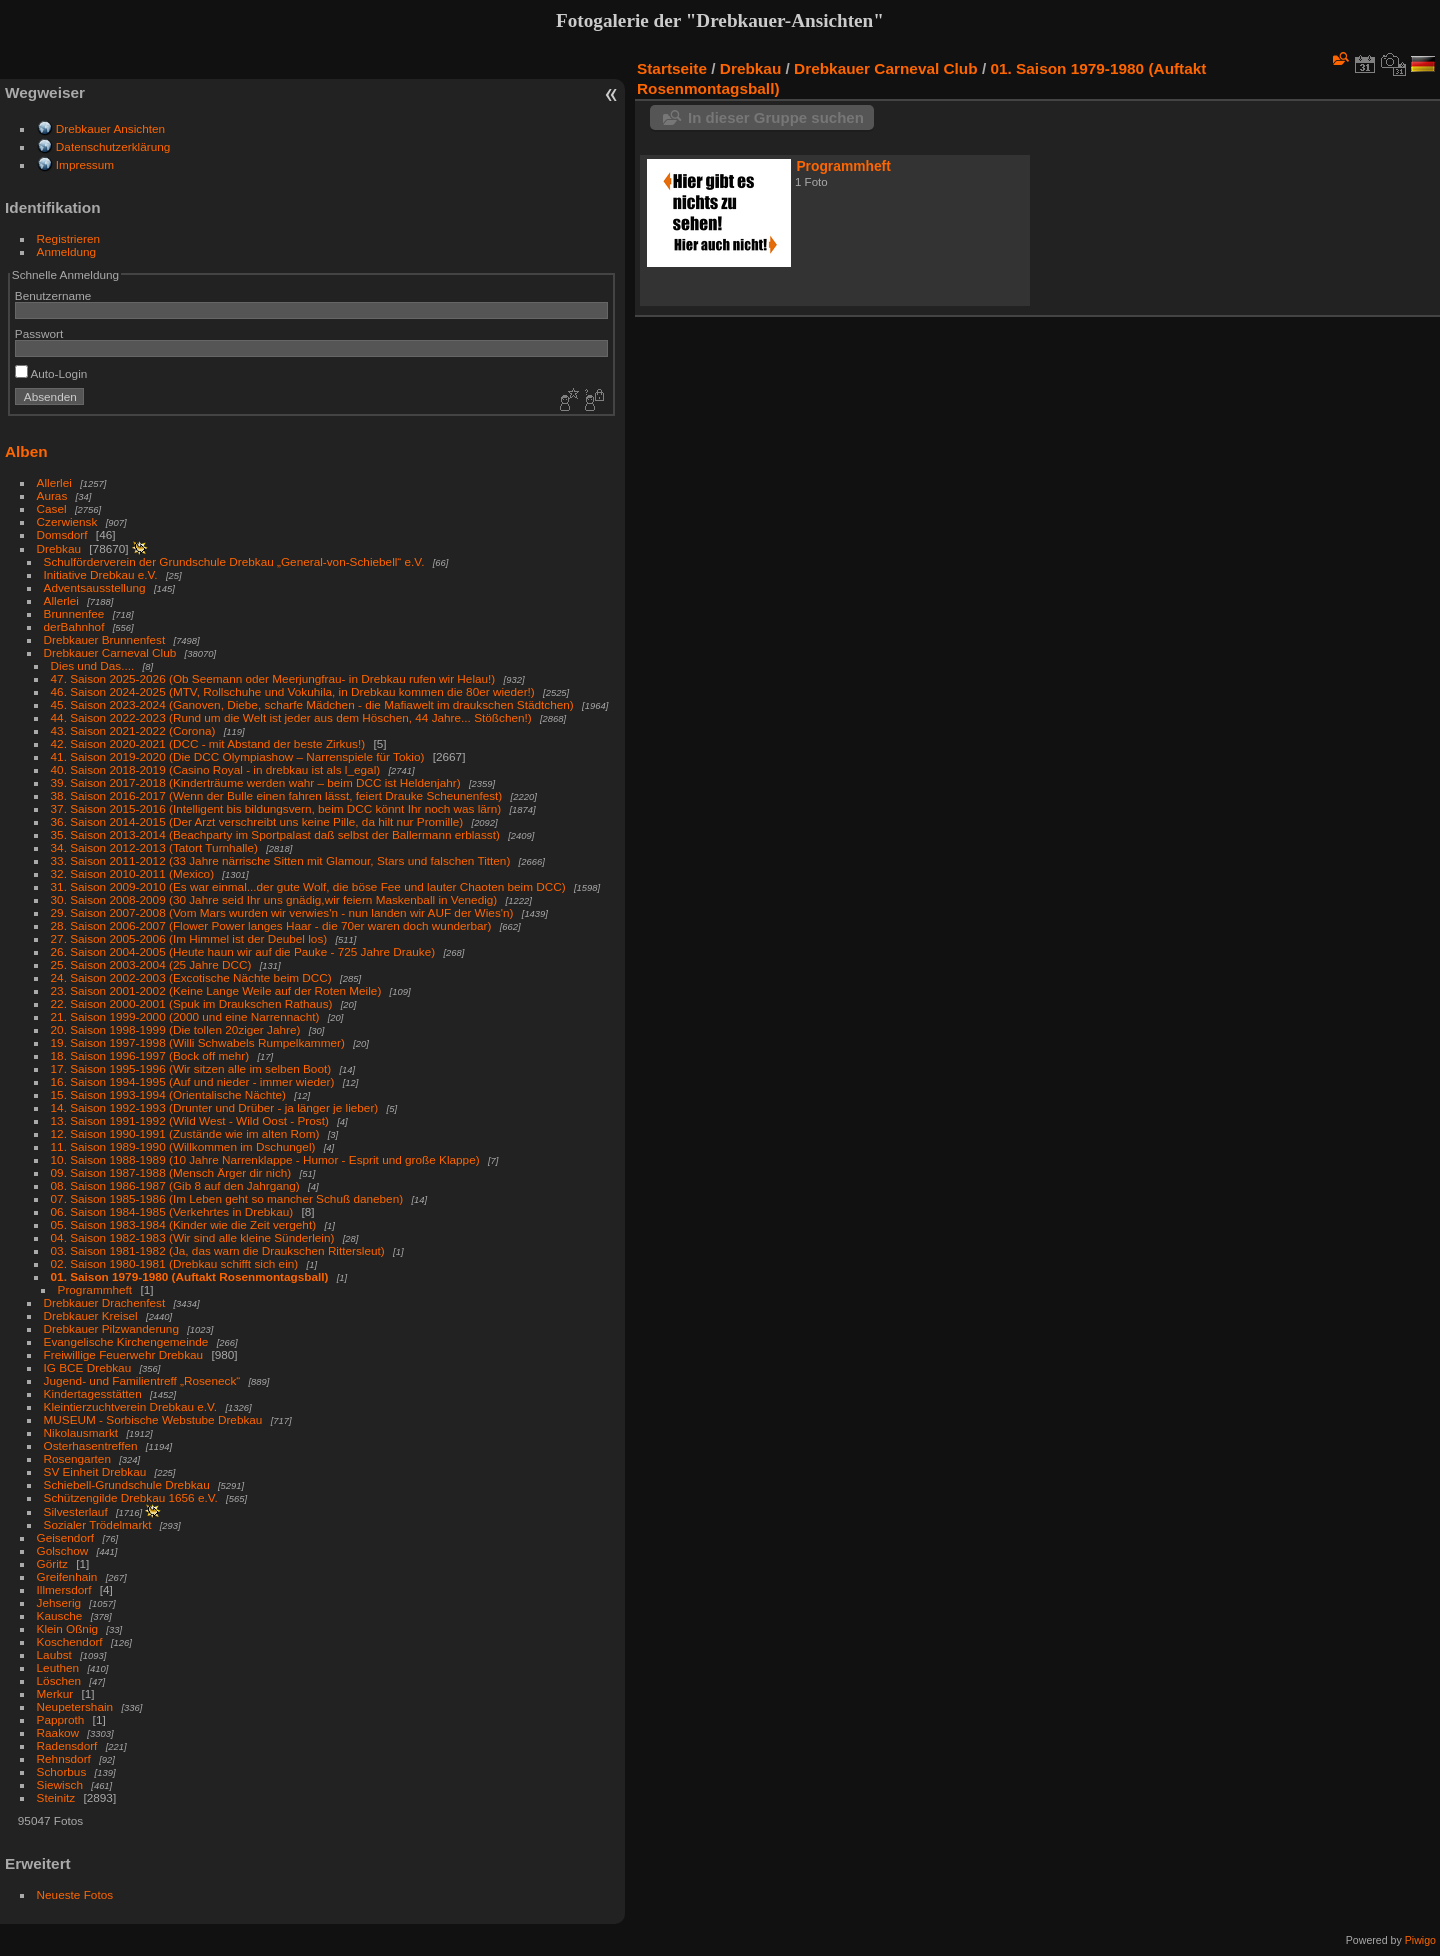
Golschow (63, 1550)
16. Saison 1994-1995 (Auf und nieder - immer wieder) (193, 1081)
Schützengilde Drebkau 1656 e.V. (131, 1497)
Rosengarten (77, 1458)
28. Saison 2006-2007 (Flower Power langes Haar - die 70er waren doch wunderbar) (271, 925)
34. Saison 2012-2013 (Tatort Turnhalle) (154, 847)
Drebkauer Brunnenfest (105, 639)
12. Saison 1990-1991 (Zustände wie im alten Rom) (185, 1133)
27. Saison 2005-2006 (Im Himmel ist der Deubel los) (189, 938)
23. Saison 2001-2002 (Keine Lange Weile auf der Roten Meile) (216, 990)
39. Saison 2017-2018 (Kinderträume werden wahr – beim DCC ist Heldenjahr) (256, 782)
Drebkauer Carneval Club (110, 652)
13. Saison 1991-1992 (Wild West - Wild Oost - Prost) (190, 1120)
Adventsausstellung (95, 587)
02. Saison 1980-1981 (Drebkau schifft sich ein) (175, 1263)
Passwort (39, 333)
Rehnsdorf (64, 1758)
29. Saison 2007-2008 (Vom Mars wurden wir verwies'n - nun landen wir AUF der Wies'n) (282, 912)
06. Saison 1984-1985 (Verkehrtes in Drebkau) (172, 1211)
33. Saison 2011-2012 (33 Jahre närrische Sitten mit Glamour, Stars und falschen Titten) (281, 860)
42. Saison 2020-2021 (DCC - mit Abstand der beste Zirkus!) (208, 743)
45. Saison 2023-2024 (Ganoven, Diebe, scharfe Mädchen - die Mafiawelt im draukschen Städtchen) (312, 704)
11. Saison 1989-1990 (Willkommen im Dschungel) (183, 1146)
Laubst (54, 1654)
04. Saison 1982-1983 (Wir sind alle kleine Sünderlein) (193, 1237)
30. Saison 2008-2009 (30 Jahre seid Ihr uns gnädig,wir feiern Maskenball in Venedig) (274, 899)
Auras (52, 495)
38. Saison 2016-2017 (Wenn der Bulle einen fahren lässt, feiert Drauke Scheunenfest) (277, 795)
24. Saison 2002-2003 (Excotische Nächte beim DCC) (191, 977)
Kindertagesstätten (93, 1393)
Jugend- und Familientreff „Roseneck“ (142, 1380)
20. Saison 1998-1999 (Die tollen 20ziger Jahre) (176, 1029)
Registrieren (68, 238)
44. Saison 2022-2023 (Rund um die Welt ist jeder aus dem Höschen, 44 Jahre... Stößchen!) (291, 717)
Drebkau (59, 548)
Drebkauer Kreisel (91, 1315)
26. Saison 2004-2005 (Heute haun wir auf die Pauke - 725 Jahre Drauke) (243, 951)
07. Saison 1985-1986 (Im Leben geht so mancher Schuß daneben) (227, 1198)
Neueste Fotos (75, 1894)
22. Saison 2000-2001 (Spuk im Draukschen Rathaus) (192, 1003)
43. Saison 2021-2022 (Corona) (133, 730)
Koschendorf (70, 1641)
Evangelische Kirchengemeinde (128, 1341)
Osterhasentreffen (91, 1445)
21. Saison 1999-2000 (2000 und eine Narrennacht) (185, 1016)
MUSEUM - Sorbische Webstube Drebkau (153, 1419)
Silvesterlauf (76, 1511)
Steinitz (56, 1797)
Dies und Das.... (93, 665)
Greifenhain (67, 1576)
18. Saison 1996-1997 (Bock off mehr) (150, 1055)
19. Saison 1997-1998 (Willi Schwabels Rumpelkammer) (198, 1042)
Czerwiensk (67, 521)
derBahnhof (74, 626)
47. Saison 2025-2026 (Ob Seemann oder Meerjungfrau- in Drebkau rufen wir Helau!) (273, 678)
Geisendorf (66, 1537)
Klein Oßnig (67, 1628)
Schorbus (62, 1771)
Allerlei (54, 482)
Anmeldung (67, 251)
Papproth (61, 1719)
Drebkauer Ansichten (110, 128)
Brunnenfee (74, 613)
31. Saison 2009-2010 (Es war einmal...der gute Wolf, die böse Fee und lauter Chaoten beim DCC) (308, 886)
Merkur (55, 1693)
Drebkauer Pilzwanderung (111, 1328)
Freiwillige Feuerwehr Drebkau (124, 1354)
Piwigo (1420, 1940)
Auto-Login (51, 373)
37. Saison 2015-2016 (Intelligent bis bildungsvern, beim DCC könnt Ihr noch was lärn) (276, 808)
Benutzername (53, 295)
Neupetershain (75, 1706)
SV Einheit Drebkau (95, 1471)
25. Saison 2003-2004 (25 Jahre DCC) (151, 964)
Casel (52, 508)
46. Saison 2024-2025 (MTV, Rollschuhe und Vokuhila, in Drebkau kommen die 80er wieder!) (293, 691)
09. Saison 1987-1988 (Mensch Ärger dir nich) (171, 1172)
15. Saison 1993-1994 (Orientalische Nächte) (168, 1094)
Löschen (59, 1680)
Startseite (672, 68)
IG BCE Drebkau (88, 1367)
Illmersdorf (64, 1589)
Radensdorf (67, 1745)
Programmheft (95, 1289)
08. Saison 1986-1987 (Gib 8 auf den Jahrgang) (175, 1185)
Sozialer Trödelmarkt (98, 1524)
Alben (26, 451)
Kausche (60, 1615)
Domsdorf (62, 534)
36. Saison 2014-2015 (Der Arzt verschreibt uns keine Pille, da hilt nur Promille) (257, 821)
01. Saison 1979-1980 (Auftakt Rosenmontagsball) (190, 1276)
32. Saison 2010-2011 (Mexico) (133, 873)
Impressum (85, 164)
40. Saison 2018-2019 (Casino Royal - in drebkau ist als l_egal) (216, 769)
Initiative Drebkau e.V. (101, 574)
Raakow (58, 1732)
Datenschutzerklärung (113, 146)
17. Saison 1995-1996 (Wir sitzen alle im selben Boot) (191, 1068)
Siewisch (60, 1784)
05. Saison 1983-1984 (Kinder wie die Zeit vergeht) (184, 1224)
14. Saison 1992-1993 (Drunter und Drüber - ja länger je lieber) (215, 1107)
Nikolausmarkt (81, 1432)
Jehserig (59, 1602)
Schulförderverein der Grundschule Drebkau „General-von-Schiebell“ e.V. (234, 561)
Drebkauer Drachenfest (105, 1302)
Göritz (52, 1563)
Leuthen (58, 1667)
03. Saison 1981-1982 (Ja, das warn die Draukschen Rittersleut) (218, 1250)
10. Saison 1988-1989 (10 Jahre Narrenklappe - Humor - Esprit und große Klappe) (265, 1159)
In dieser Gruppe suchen (776, 117)
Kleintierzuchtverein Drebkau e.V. (131, 1406)
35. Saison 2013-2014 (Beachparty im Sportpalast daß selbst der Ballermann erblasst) (275, 834)
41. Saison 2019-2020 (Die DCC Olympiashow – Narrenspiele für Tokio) (238, 756)
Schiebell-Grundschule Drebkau (127, 1484)
